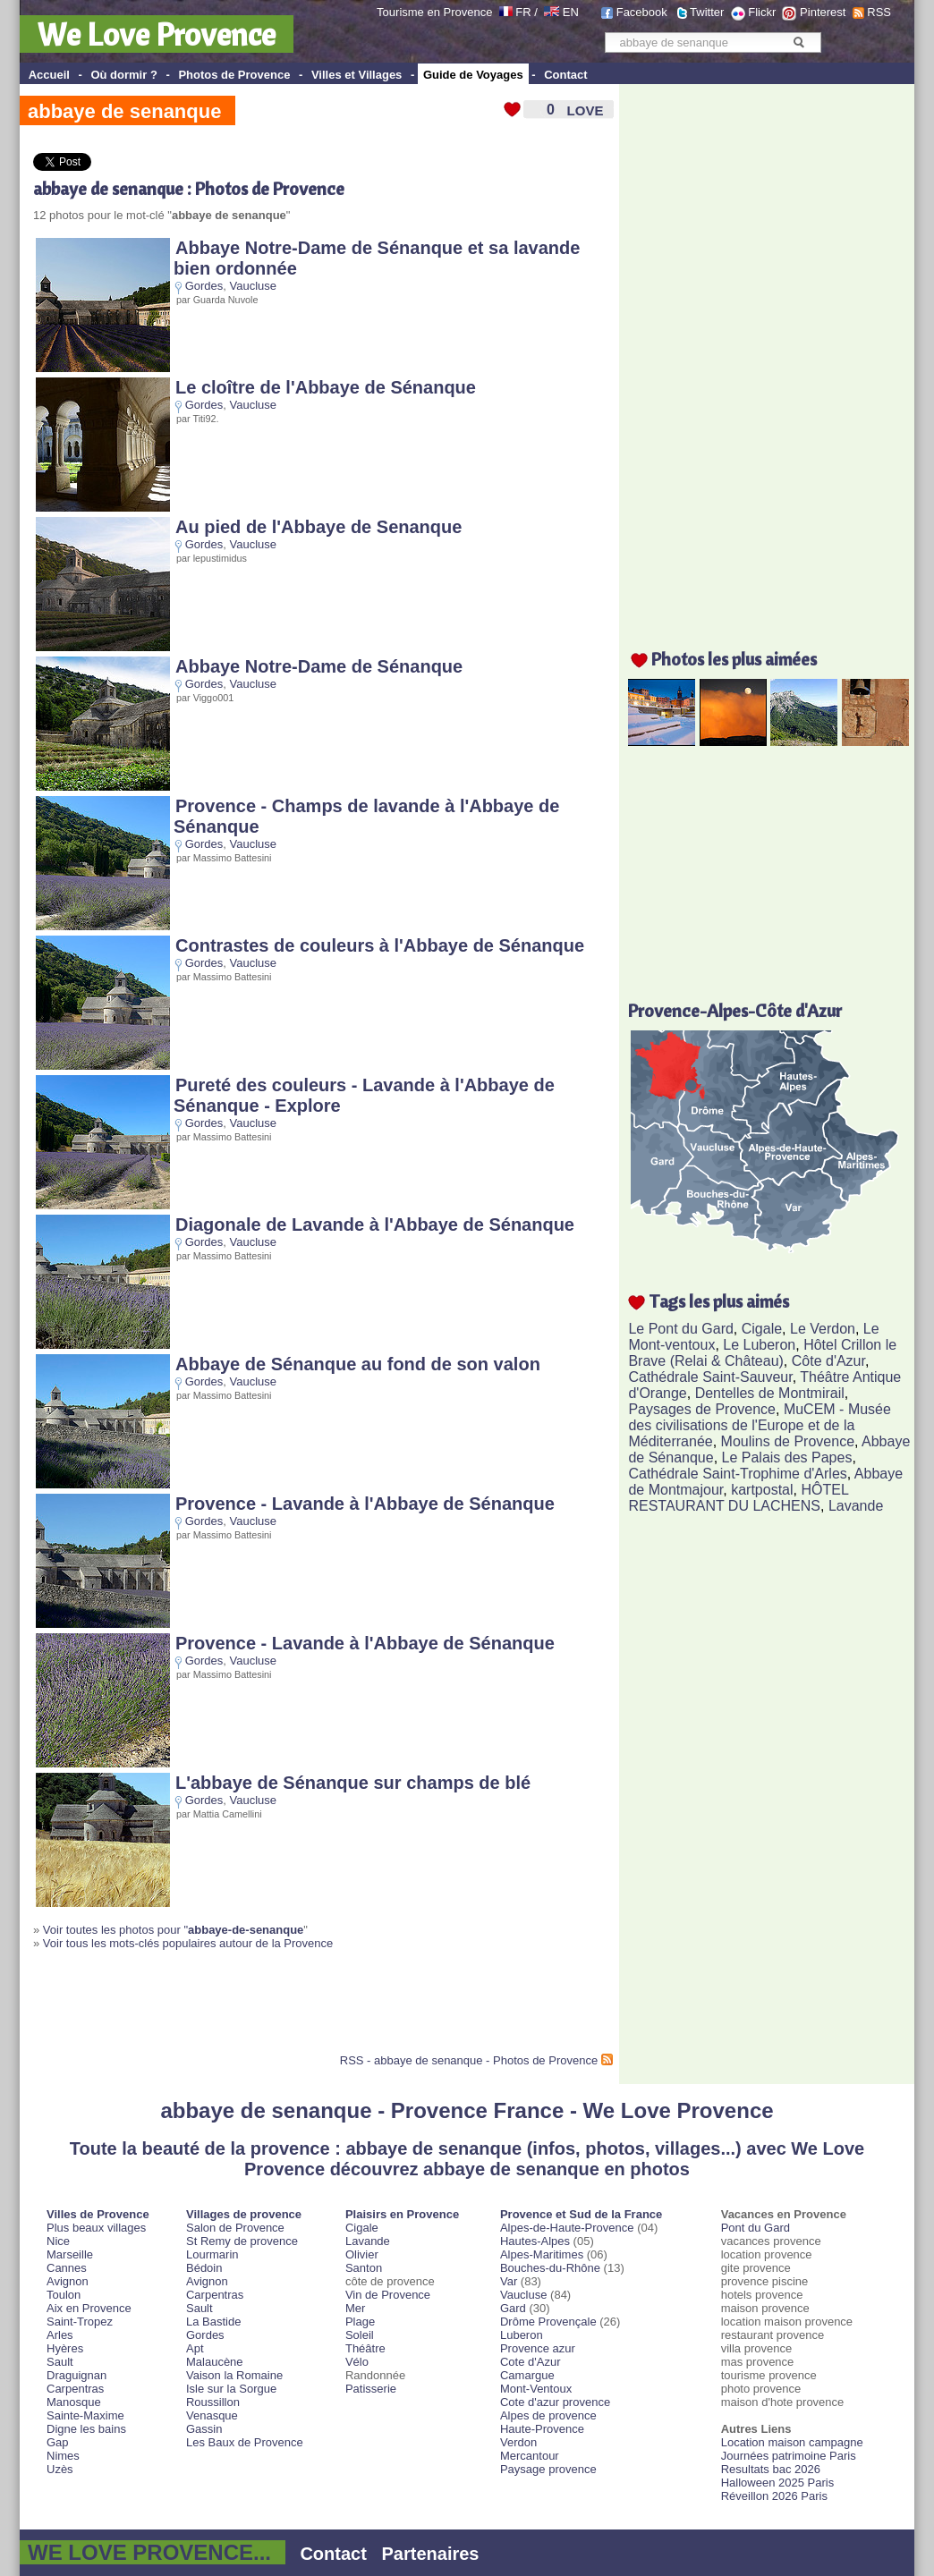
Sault (60, 2361)
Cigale (762, 1328)
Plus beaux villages (96, 2227)
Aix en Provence (89, 2308)
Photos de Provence (234, 74)
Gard (513, 2308)
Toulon (64, 2294)
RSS (879, 12)
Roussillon (213, 2402)
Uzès (60, 2469)
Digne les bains (86, 2429)
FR (523, 12)
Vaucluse (253, 285)
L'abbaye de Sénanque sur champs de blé (353, 1782)
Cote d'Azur (530, 2361)
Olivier (361, 2254)
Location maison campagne (792, 2442)
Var (508, 2281)
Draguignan (76, 2375)
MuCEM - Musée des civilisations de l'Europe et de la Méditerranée (759, 1425)
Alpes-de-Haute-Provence (567, 2227)
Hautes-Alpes (535, 2241)
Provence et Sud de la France (581, 2214)
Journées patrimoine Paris (788, 2455)
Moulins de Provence (787, 1441)
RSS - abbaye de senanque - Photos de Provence (469, 2060)
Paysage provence (548, 2469)
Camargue (527, 2375)
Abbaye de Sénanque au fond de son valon (357, 1364)
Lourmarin (212, 2254)
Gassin (204, 2429)
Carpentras (75, 2388)
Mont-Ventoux (536, 2388)
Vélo (357, 2361)
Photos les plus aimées (734, 659)
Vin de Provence (387, 2294)
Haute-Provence (542, 2429)
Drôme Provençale (548, 2321)
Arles (60, 2335)
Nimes (63, 2455)
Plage (360, 2321)
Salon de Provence (235, 2227)
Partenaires (431, 2553)
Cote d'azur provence (555, 2402)
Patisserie (370, 2388)
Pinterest (822, 12)
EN (571, 12)
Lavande (855, 1505)
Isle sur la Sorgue (231, 2388)
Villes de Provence (98, 2214)
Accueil (49, 74)
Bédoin (204, 2268)
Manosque (74, 2402)
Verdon (518, 2442)
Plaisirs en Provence (402, 2214)
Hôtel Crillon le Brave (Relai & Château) (762, 1352)
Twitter (707, 12)
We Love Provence (157, 34)
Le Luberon (759, 1344)
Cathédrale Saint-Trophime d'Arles (737, 1473)
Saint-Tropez (80, 2321)
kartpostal (762, 1489)
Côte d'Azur (828, 1360)
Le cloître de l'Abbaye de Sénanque (325, 387)
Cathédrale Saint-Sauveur (710, 1377)
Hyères (65, 2348)
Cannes (67, 2268)
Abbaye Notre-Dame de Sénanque (319, 666)
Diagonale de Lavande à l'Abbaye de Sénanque (374, 1224)
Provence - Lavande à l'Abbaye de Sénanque (365, 1503)
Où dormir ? (123, 74)
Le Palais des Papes (787, 1457)
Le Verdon (822, 1328)
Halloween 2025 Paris (777, 2482)
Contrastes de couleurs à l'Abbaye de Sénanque (379, 945)
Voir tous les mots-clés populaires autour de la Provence (188, 1943)
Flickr (762, 12)
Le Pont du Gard (680, 1328)
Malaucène (214, 2361)
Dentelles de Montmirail (770, 1393)
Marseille (70, 2254)
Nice (58, 2241)
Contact (565, 74)
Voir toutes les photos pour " (173, 1929)
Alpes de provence (548, 2415)
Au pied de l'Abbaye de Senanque (318, 527)
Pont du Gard (755, 2227)
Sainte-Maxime (85, 2415)
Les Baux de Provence (244, 2442)
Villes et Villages (356, 74)
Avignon (68, 2281)
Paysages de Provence (702, 1409)
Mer (355, 2308)
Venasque (212, 2415)
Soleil (359, 2335)
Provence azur (537, 2348)
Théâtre (365, 2348)
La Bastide (213, 2321)
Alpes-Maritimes (541, 2254)
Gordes (204, 285)
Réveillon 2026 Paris (774, 2496)
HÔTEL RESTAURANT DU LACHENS (738, 1497)
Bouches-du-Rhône (550, 2268)
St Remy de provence (242, 2241)
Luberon (521, 2335)
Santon (363, 2268)
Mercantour (529, 2455)
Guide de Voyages (473, 74)
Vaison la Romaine (234, 2375)
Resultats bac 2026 (770, 2469)
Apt (195, 2348)
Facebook (641, 12)
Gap (58, 2442)
